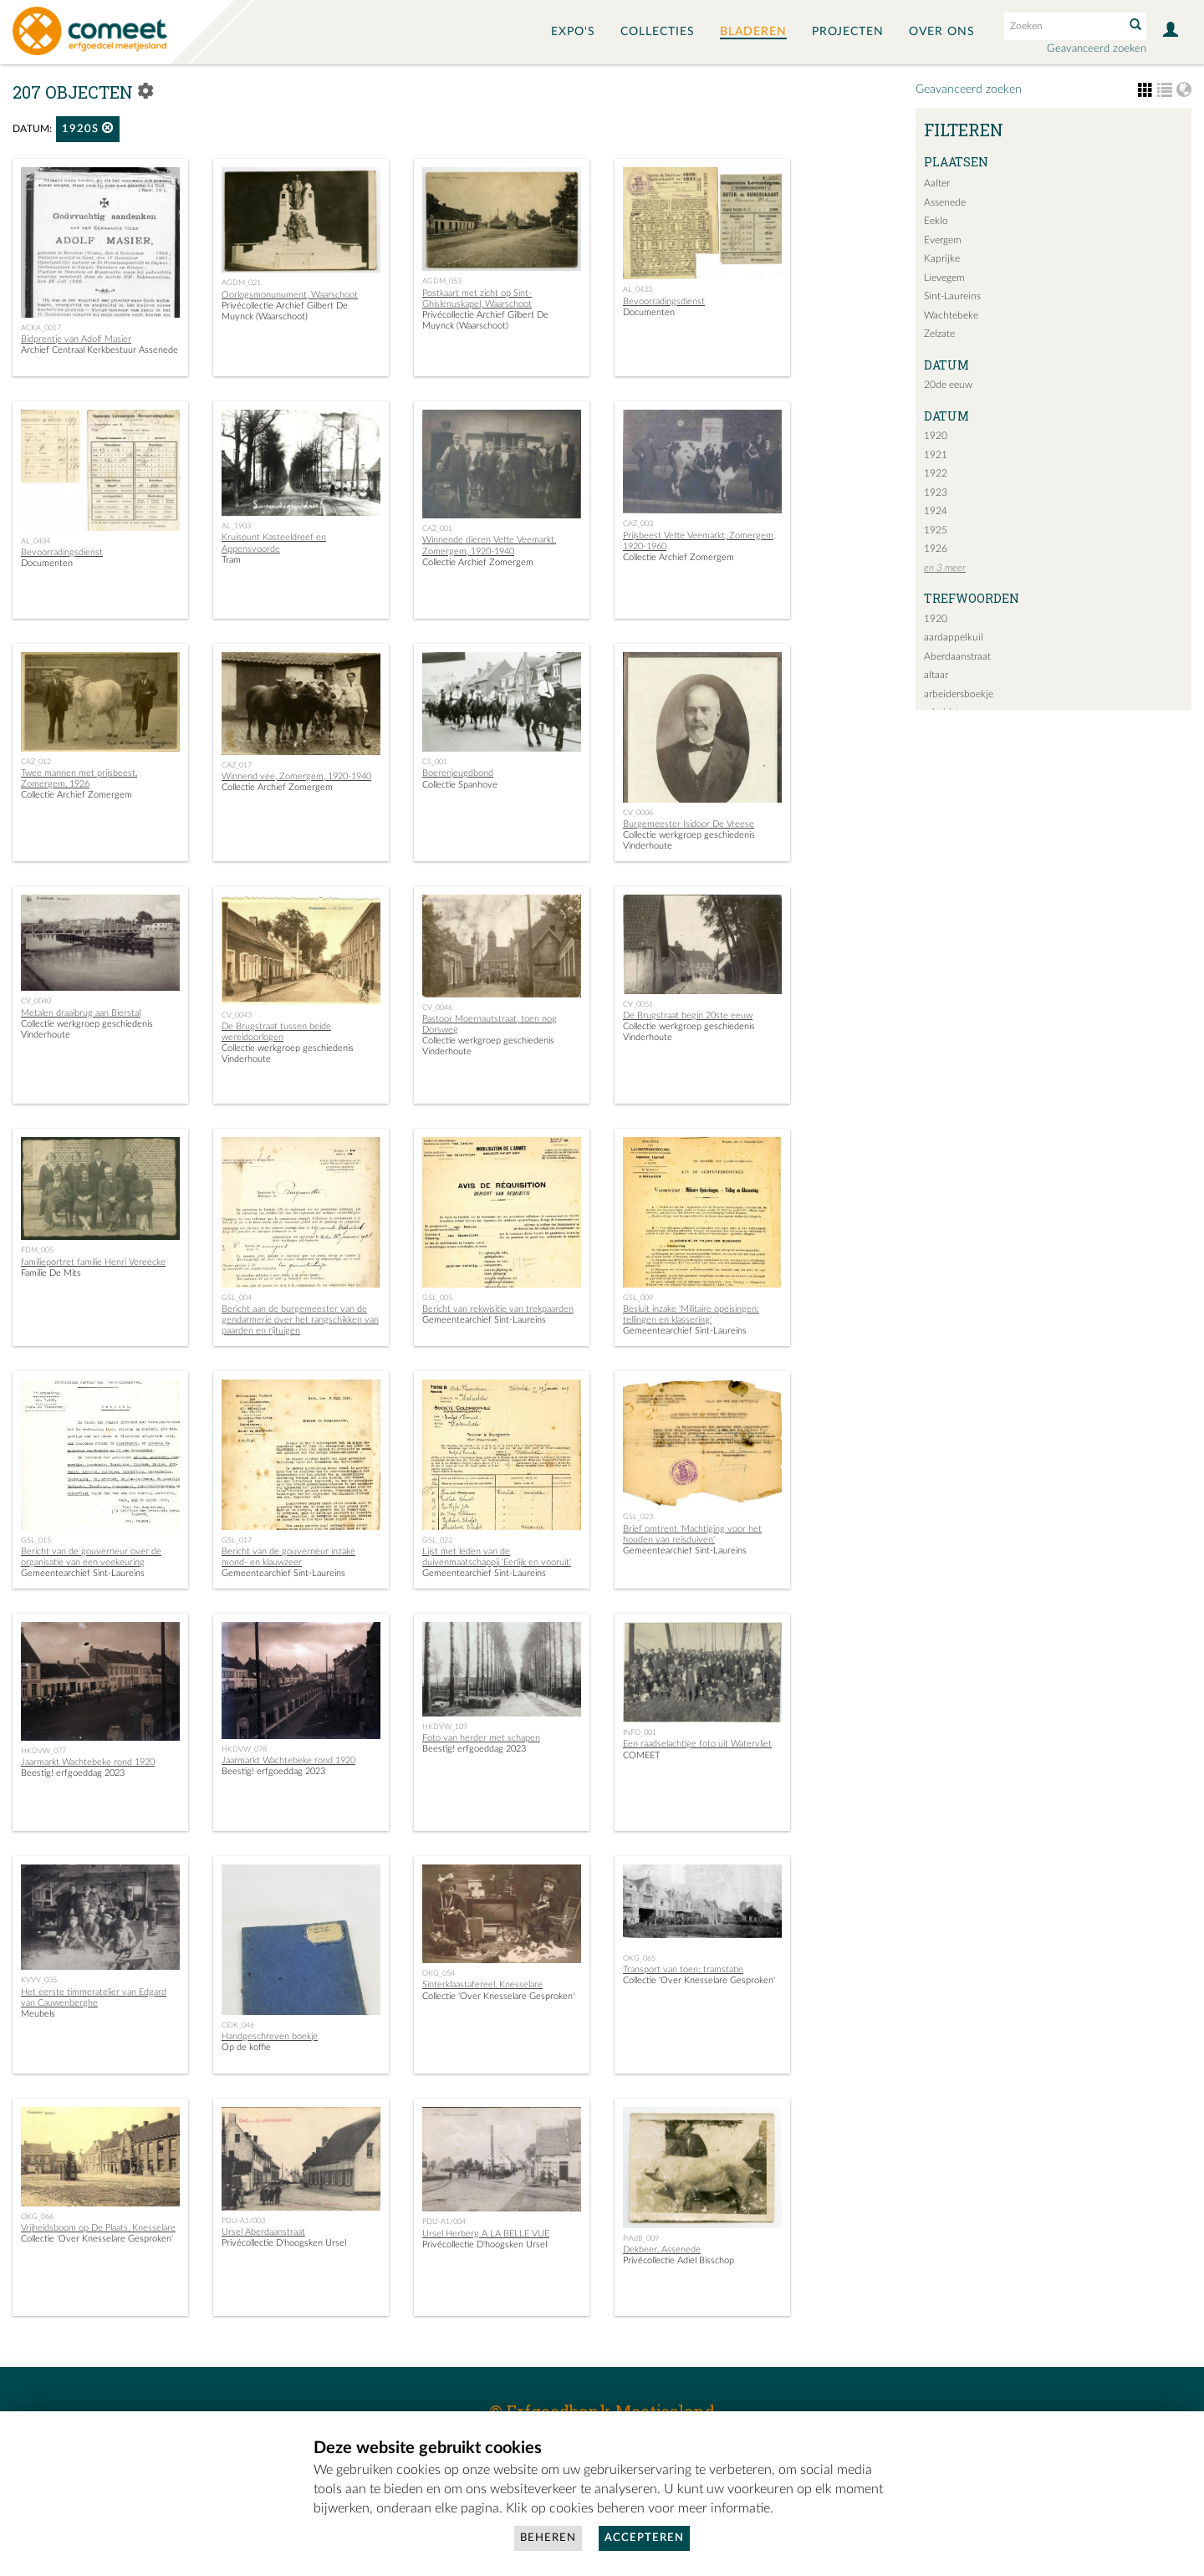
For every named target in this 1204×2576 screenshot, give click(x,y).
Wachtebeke (951, 315)
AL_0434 (35, 541)
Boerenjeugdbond (457, 773)
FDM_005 (37, 1250)
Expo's (573, 32)
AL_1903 (236, 526)
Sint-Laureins (952, 296)
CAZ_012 (36, 761)
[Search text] (1062, 26)
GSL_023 (638, 1516)
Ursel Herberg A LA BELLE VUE (485, 2233)
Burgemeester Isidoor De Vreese (688, 824)
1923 (935, 492)
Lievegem (944, 278)
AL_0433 (637, 289)
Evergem (943, 240)
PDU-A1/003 (243, 2220)
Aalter (937, 183)
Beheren (548, 2538)
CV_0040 (36, 1001)
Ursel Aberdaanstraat (263, 2232)
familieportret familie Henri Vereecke (93, 1262)
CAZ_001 (437, 528)
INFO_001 (639, 1732)
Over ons (942, 32)
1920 (935, 436)
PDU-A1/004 (444, 2221)
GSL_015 (36, 1540)
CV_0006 (638, 813)
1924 (935, 511)
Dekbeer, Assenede (662, 2249)
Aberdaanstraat (957, 656)
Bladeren (753, 32)
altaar (936, 675)
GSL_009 (638, 1297)
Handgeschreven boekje (270, 2036)
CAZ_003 (638, 523)
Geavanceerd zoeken (1096, 48)
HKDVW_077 (43, 1751)
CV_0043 (237, 1015)
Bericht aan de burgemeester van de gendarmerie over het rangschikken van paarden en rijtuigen (300, 1319)
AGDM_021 (241, 282)
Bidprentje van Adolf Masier (76, 339)
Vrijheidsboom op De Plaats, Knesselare (98, 2227)
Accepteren (644, 2538)
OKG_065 (639, 1958)
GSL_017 (237, 1540)
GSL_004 (237, 1297)
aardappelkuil (953, 637)
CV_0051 (638, 1004)
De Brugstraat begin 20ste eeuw (687, 1015)
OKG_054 (438, 1973)
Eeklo (936, 221)
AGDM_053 (442, 281)
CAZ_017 (237, 765)
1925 (935, 530)
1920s (88, 128)
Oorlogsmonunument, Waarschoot (290, 294)
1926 (935, 548)
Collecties (657, 32)
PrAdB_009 (641, 2238)
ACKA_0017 (41, 328)
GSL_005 (437, 1297)
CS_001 (434, 761)
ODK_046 (238, 2025)
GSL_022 (437, 1540)
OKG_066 (37, 2216)
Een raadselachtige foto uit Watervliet (697, 1743)
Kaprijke (942, 258)
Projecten (848, 32)
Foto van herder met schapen (481, 1737)
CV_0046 (437, 1007)
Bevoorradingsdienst (664, 301)
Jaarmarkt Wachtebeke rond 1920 (88, 1762)
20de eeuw (948, 385)
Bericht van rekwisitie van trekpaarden (498, 1309)
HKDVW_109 (444, 1726)
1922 (935, 473)
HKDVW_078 (244, 1749)
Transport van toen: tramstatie (683, 1969)
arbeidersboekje (958, 694)
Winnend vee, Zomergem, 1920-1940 (296, 776)
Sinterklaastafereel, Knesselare (482, 1984)
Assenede (945, 202)
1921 (935, 455)
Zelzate (939, 334)
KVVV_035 (39, 1980)
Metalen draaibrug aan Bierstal (80, 1013)
